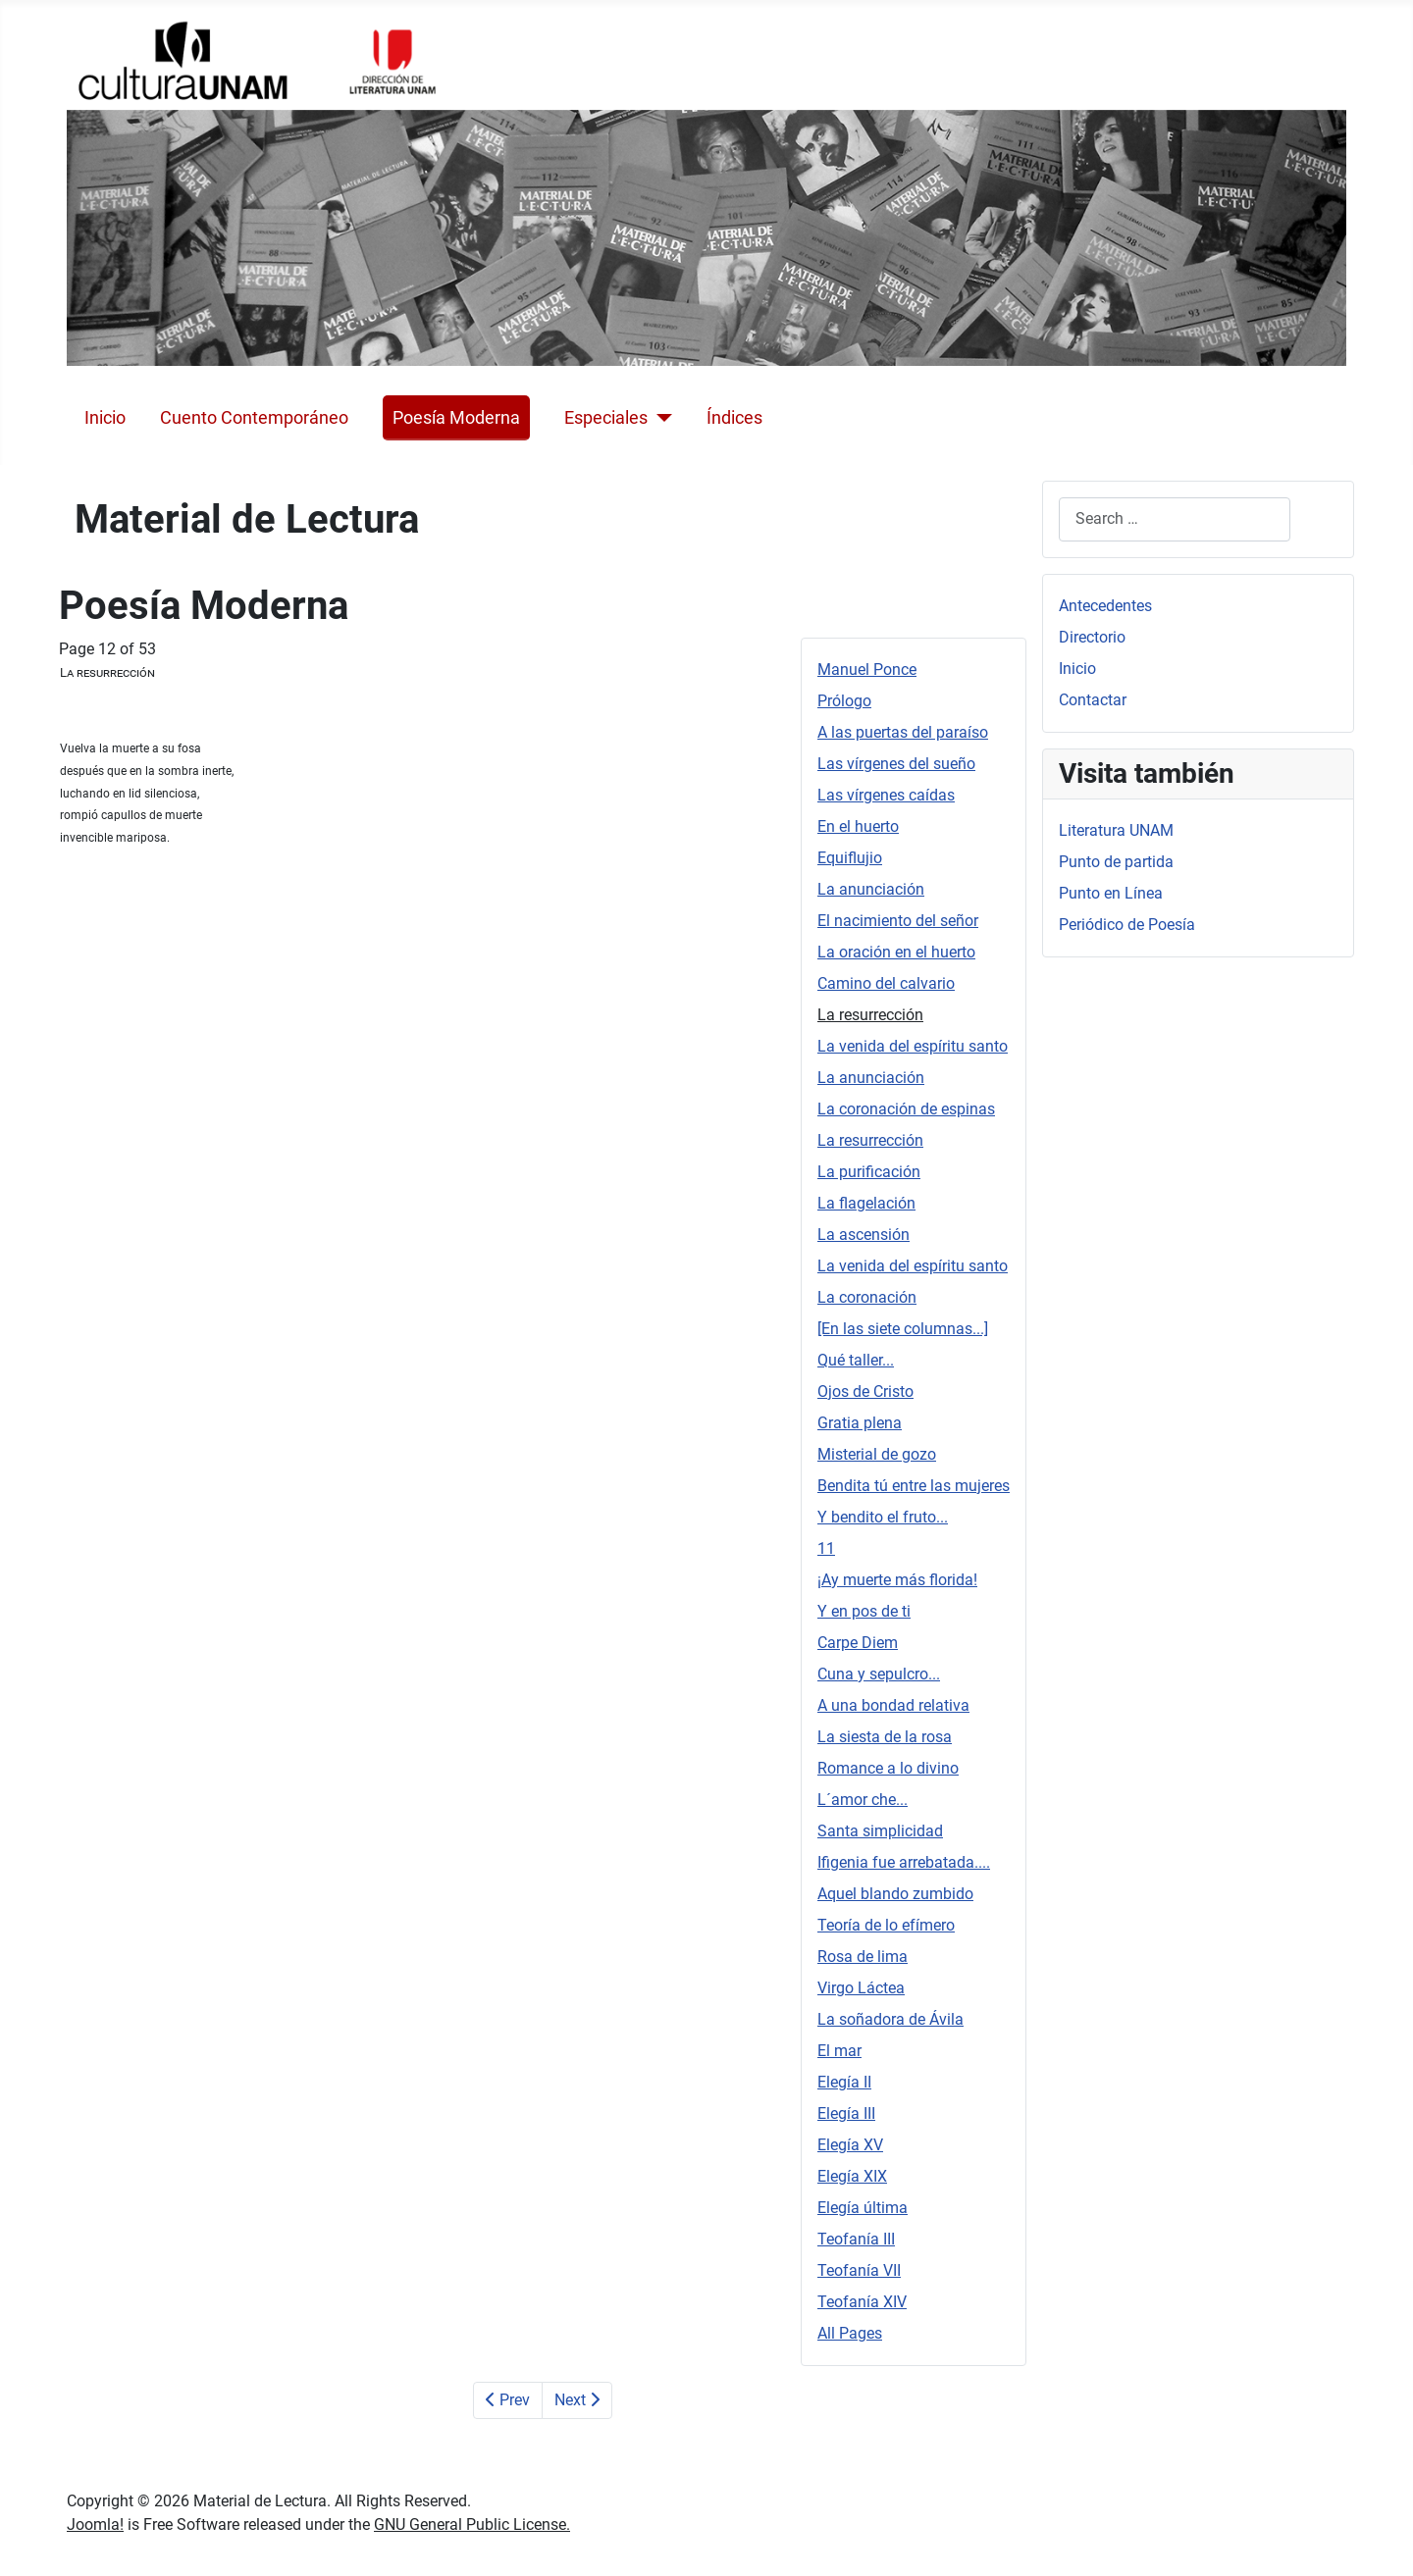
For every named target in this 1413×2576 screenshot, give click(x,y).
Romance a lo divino (888, 1768)
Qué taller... (855, 1360)
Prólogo (844, 701)
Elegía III (846, 2113)
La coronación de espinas (906, 1109)
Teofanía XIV (862, 2302)
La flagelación (866, 1203)
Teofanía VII (859, 2270)
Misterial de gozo (876, 1454)
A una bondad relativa (893, 1705)
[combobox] (1174, 519)
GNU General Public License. (472, 2524)
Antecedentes (1105, 605)
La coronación (866, 1297)
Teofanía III (856, 2239)
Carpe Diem (857, 1642)
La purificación (868, 1171)
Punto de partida (1116, 861)
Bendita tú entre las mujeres (913, 1485)
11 (826, 1548)
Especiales (606, 418)
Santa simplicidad (880, 1831)
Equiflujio (849, 858)
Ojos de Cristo (865, 1391)
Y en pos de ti (864, 1611)
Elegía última (862, 2207)
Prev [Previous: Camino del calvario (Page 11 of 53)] (508, 2400)
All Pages (849, 2333)
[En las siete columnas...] (902, 1328)
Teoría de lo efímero (886, 1925)
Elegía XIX (852, 2176)
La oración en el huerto (896, 952)
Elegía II (844, 2082)
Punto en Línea (1111, 893)
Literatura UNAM (1116, 830)
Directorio (1092, 637)
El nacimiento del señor (897, 920)
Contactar (1092, 700)
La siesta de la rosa (884, 1736)
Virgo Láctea (861, 1988)
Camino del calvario (886, 983)
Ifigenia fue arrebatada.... (903, 1862)
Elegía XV (850, 2145)
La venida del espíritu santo (912, 1046)
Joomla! (95, 2524)
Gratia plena (859, 1423)
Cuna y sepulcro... (878, 1674)
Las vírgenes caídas (886, 795)
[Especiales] (660, 417)
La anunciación (870, 889)
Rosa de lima (862, 1956)
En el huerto (858, 826)
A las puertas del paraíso (902, 732)
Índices (734, 418)
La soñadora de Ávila (890, 2019)
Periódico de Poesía (1127, 924)
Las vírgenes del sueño (896, 763)
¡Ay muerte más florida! (897, 1580)
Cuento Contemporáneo (254, 418)
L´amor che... (862, 1799)
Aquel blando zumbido (895, 1893)
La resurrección (870, 1014)
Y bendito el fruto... (882, 1517)
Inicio (105, 418)
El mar (839, 2050)
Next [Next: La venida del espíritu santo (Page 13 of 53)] (577, 2400)
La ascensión (863, 1234)
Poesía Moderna (456, 418)
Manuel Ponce (866, 669)
